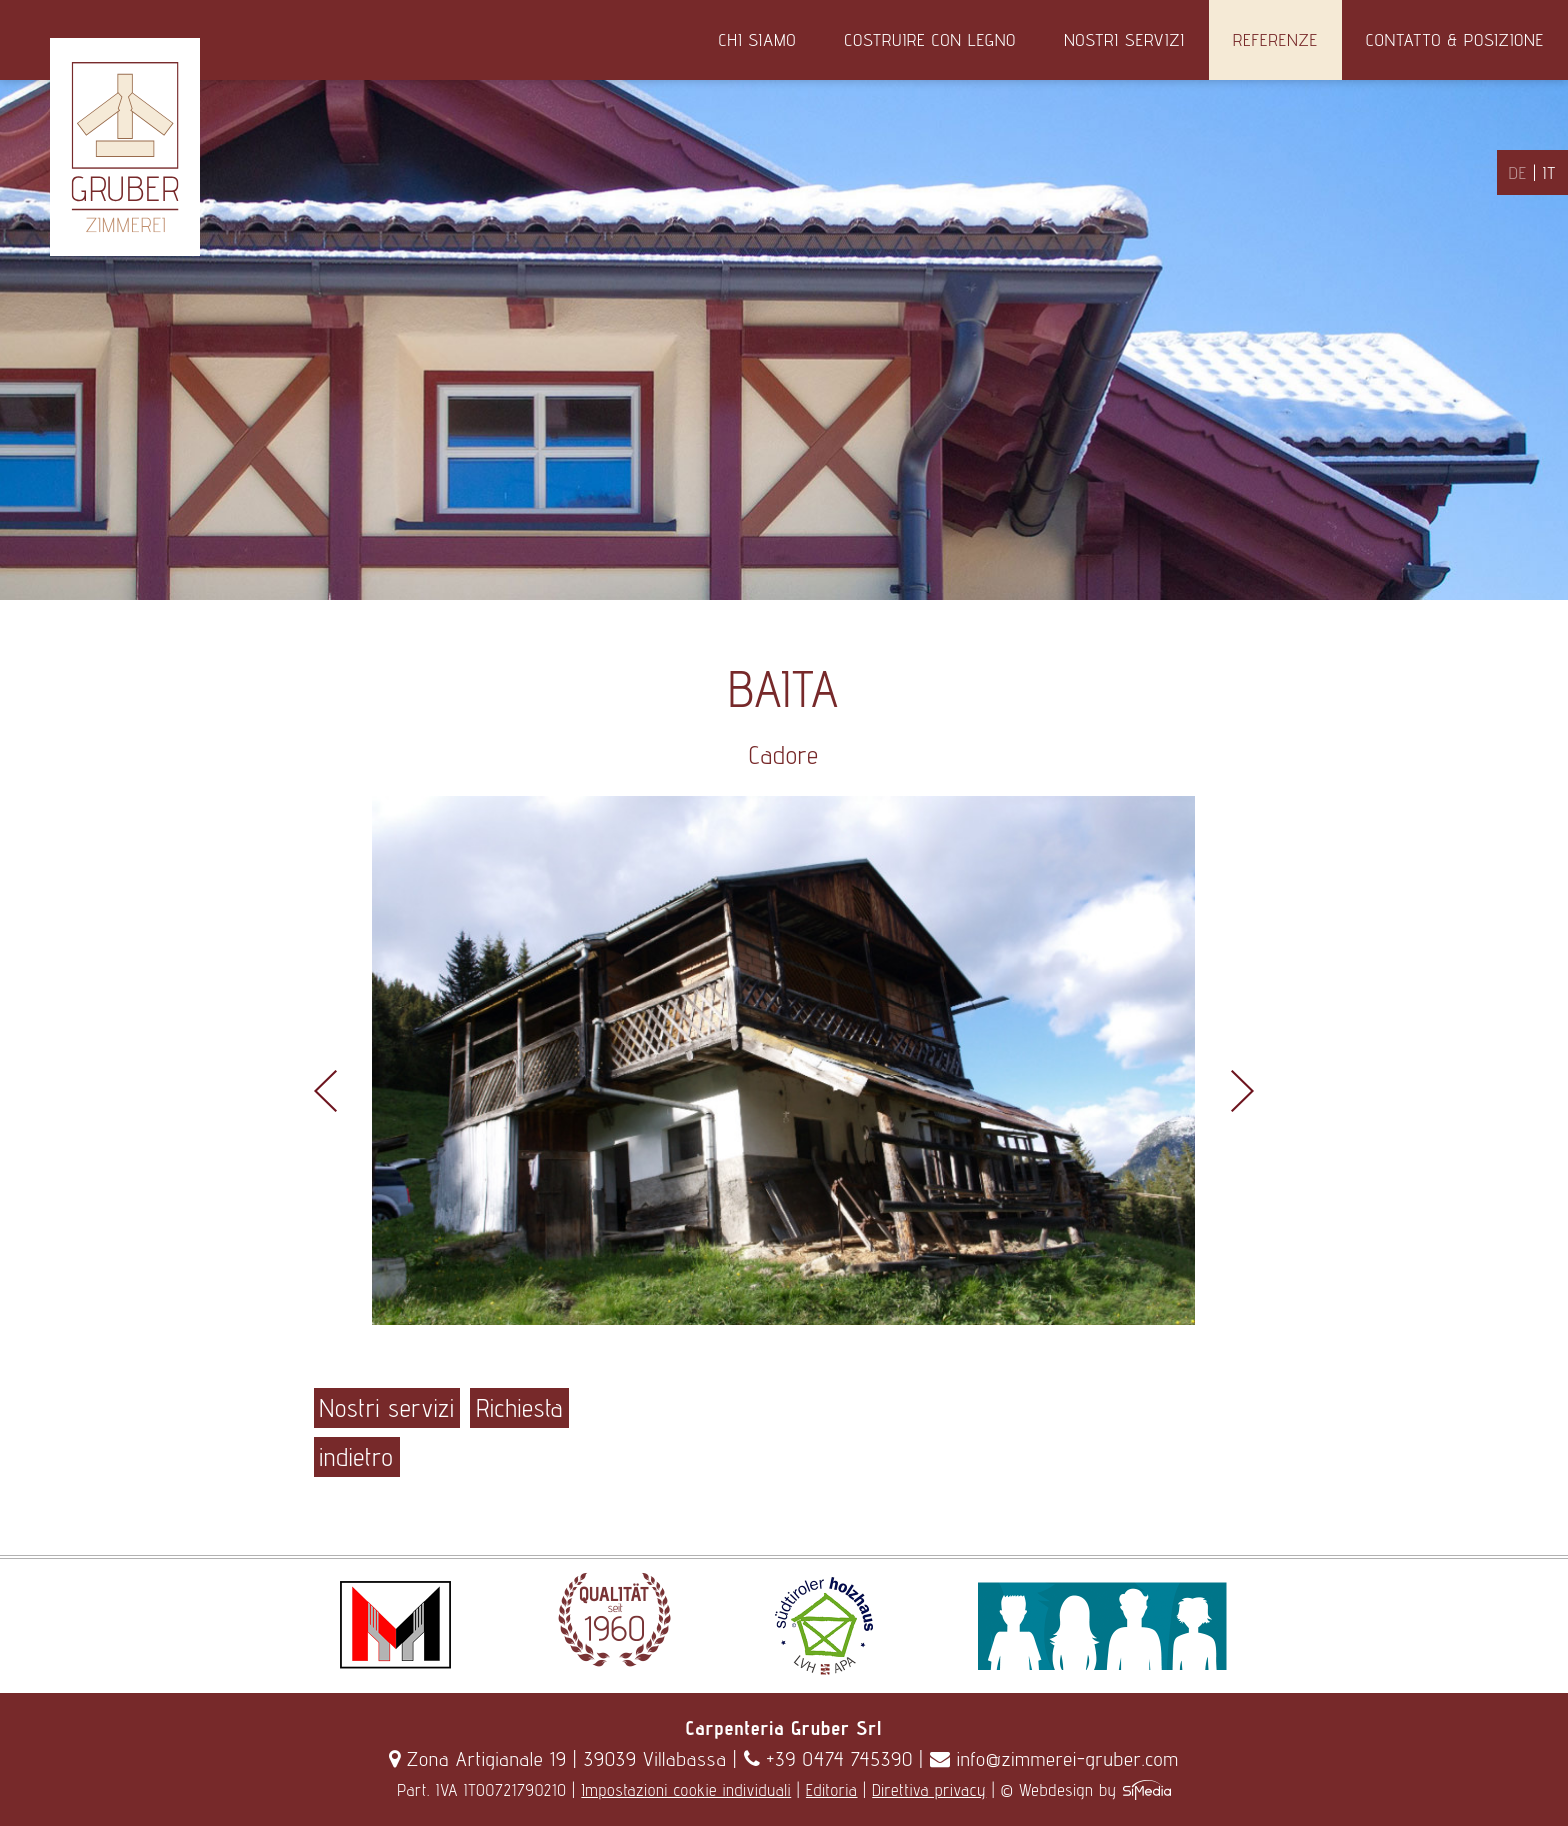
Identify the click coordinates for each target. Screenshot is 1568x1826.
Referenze (1275, 39)
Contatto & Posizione (1455, 39)
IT (1549, 172)
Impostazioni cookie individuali (686, 1790)
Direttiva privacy (929, 1790)
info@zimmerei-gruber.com (1054, 1759)
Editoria (832, 1790)
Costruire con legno (930, 39)
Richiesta (519, 1408)
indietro (357, 1457)
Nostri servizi (1124, 39)
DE (1518, 172)
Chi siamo (758, 39)
